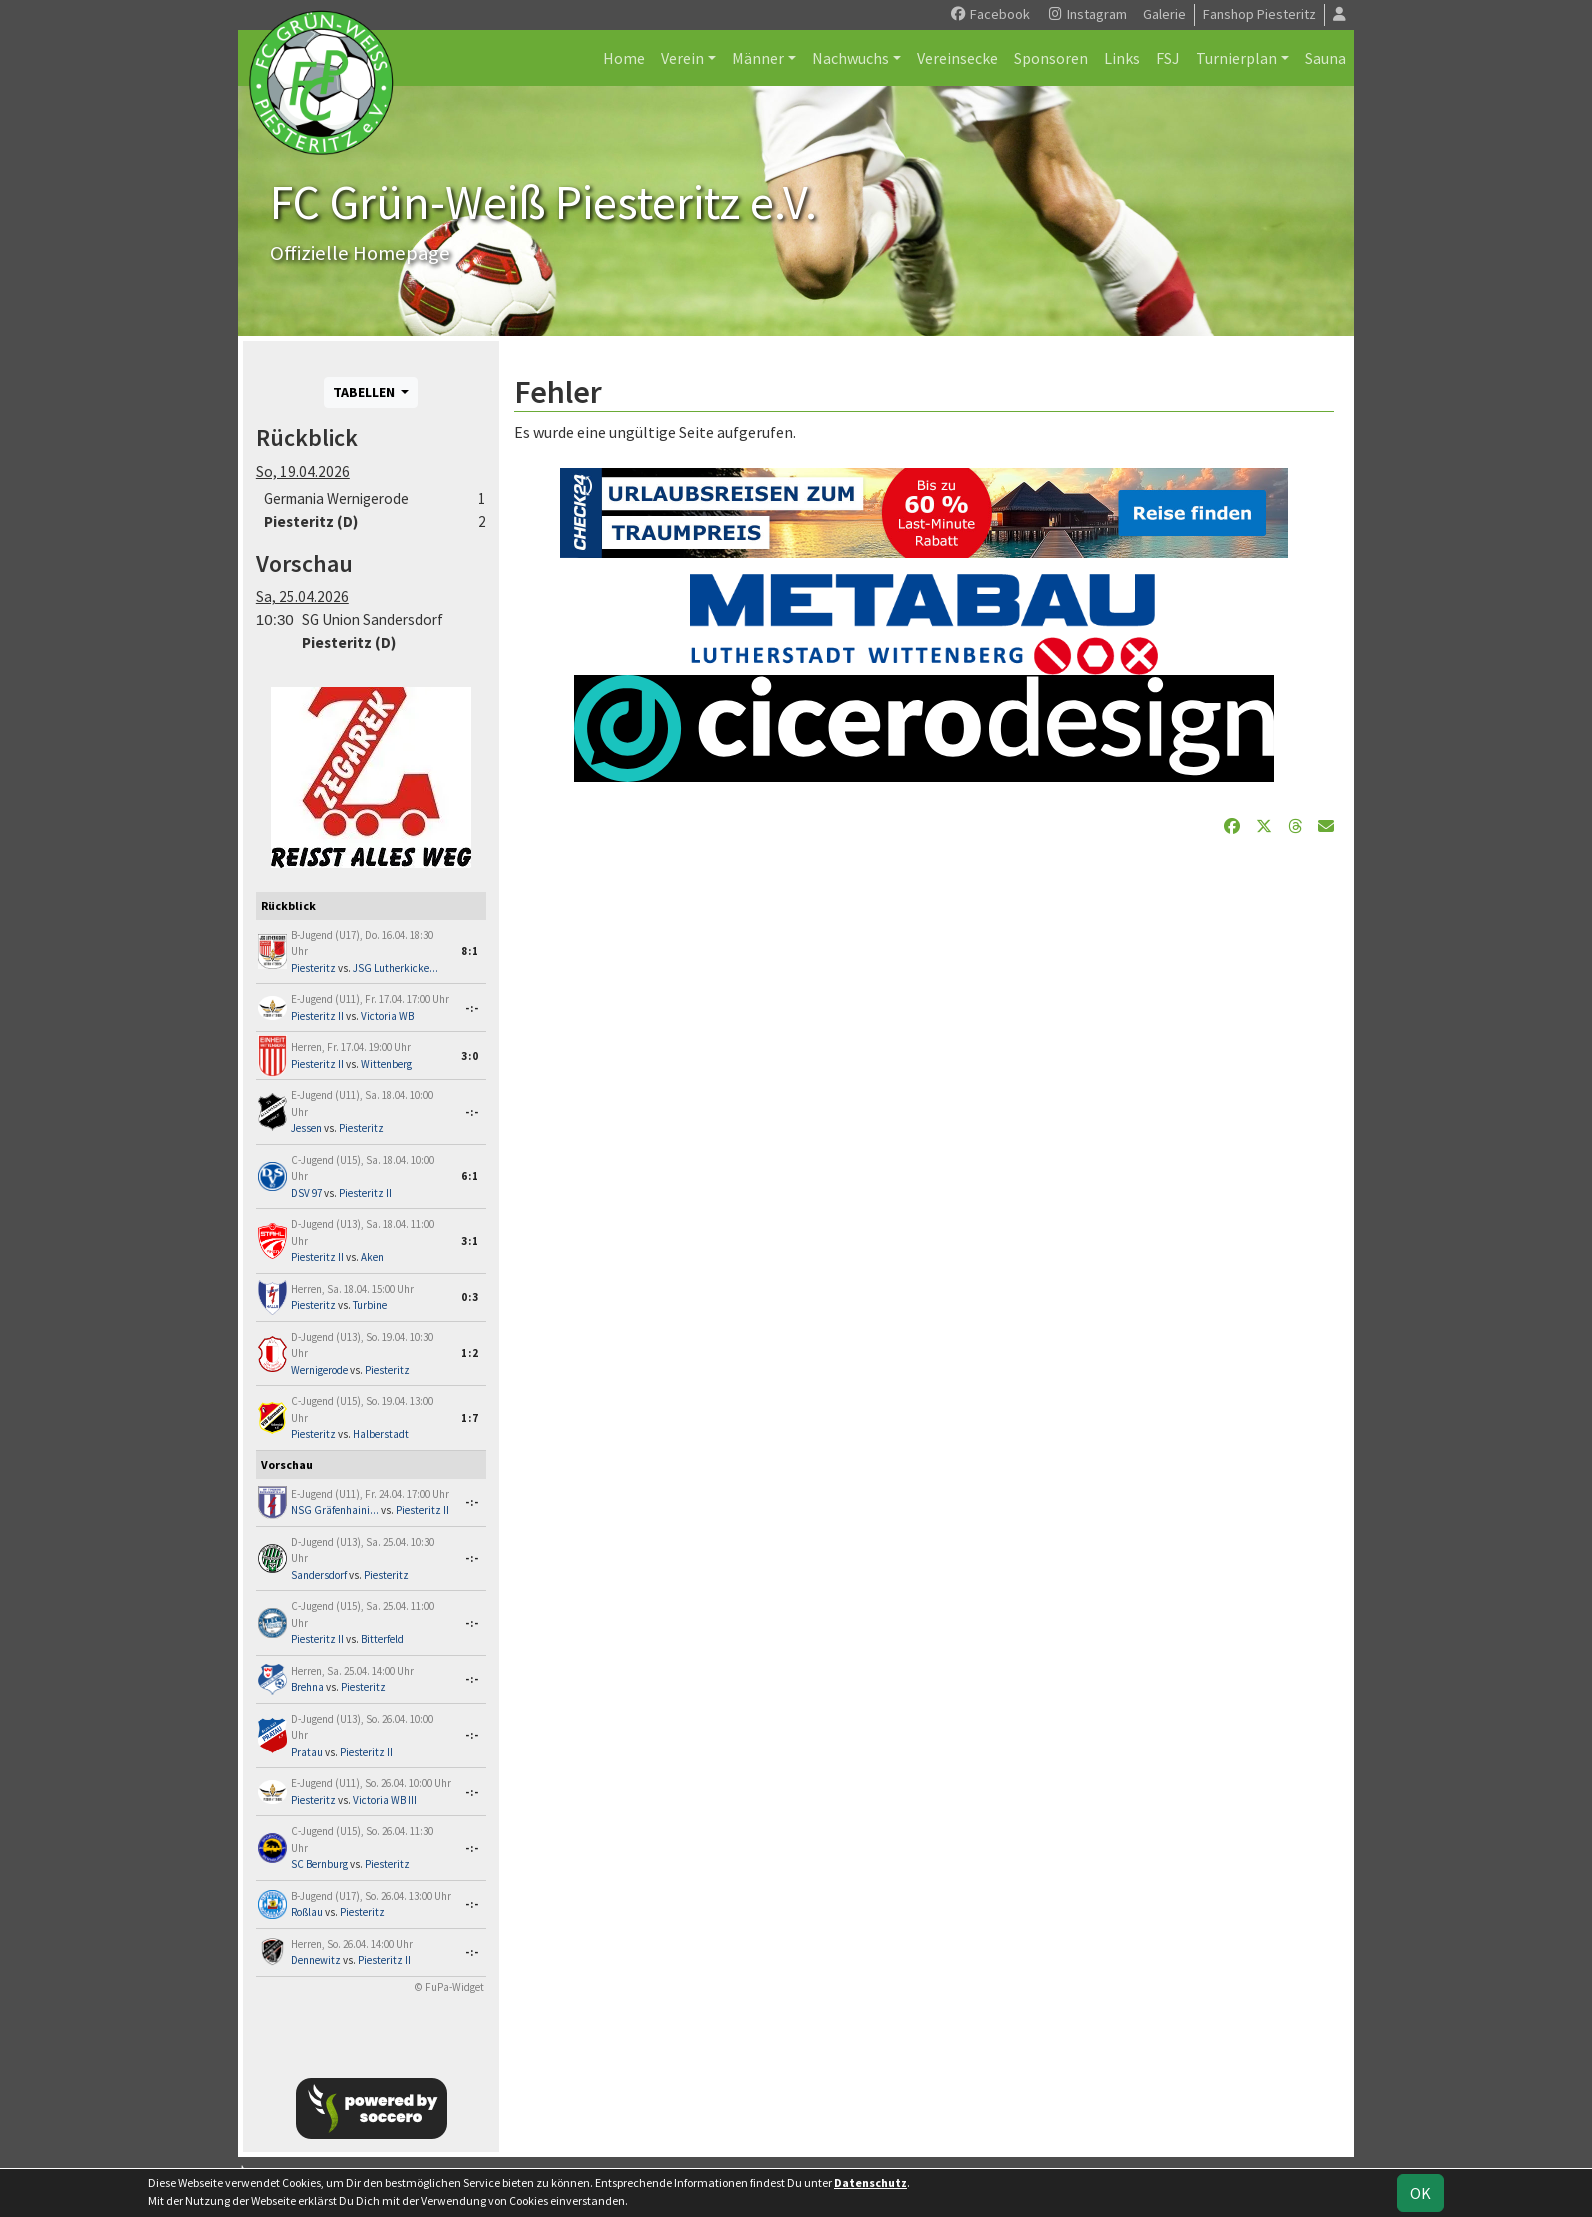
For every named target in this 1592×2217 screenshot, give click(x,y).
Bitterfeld (382, 1639)
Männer (758, 58)
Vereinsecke (957, 58)
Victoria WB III (385, 1800)
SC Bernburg (319, 1864)
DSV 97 (306, 1193)
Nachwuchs (850, 58)
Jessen (306, 1128)
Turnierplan (1236, 58)
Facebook (989, 14)
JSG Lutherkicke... (395, 968)
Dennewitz (316, 1960)
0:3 (470, 1297)
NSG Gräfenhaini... (335, 1510)
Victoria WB (387, 1016)
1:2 (470, 1353)
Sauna (1325, 58)
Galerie (1164, 14)
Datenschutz (870, 2182)
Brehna (307, 1687)
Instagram (1086, 14)
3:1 (470, 1241)
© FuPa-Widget (449, 1987)
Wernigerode (319, 1370)
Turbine (370, 1305)
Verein (682, 58)
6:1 (470, 1176)
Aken (372, 1257)
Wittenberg (386, 1064)
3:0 (470, 1056)
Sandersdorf (319, 1575)
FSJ (1168, 58)
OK (1420, 2193)
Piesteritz (313, 968)
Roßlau (307, 1912)
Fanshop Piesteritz (1259, 14)
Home (624, 58)
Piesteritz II (317, 1016)
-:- (472, 1008)
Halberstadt (381, 1434)
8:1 (470, 951)
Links (1122, 58)
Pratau (307, 1752)
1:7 (470, 1418)
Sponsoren (1051, 58)
